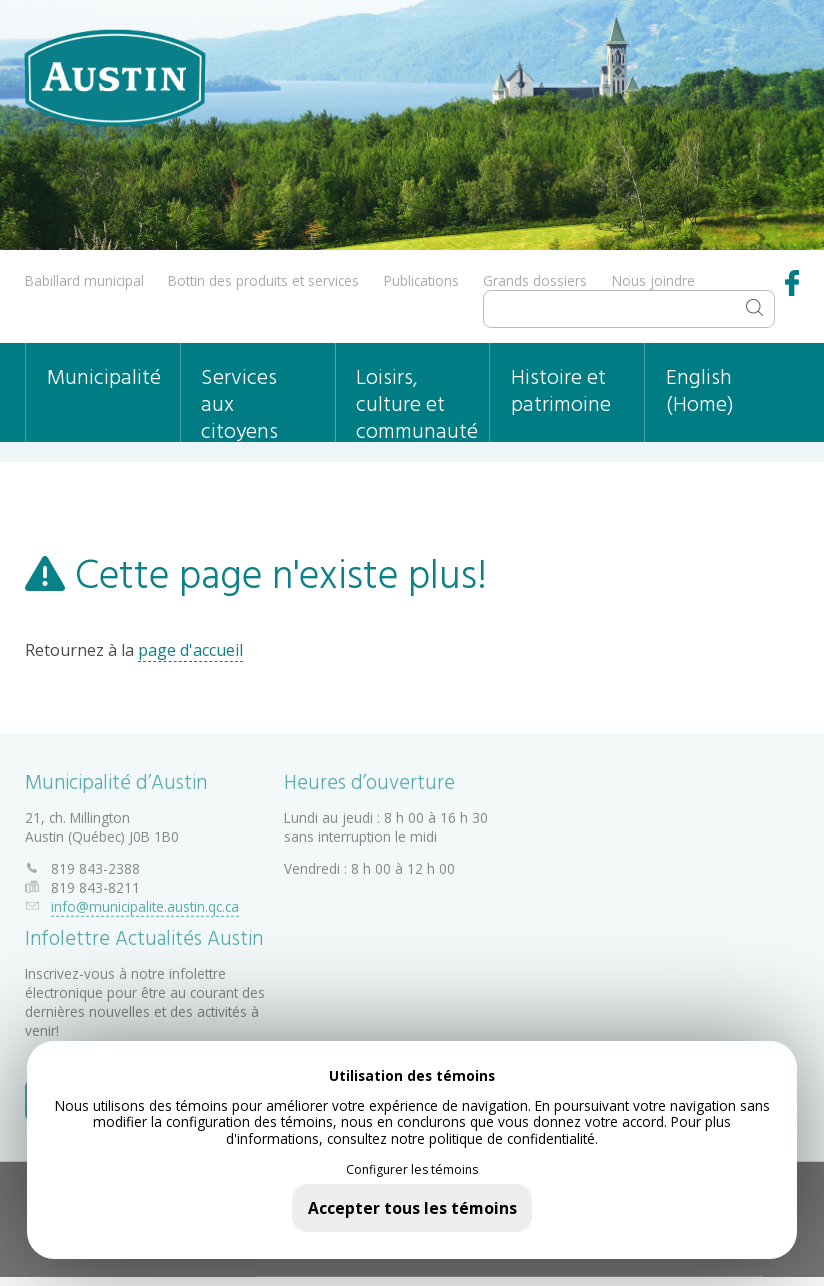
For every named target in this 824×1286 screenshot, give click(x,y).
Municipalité (104, 378)
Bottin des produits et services (263, 280)
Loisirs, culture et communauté (417, 401)
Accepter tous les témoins (412, 1208)
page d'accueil (190, 650)
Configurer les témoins (412, 1170)
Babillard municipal (84, 280)
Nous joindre (653, 280)
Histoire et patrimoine (561, 392)
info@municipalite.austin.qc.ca (145, 902)
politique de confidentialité (512, 1138)
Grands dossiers (535, 280)
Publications (421, 280)
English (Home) (700, 392)
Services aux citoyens (239, 401)
